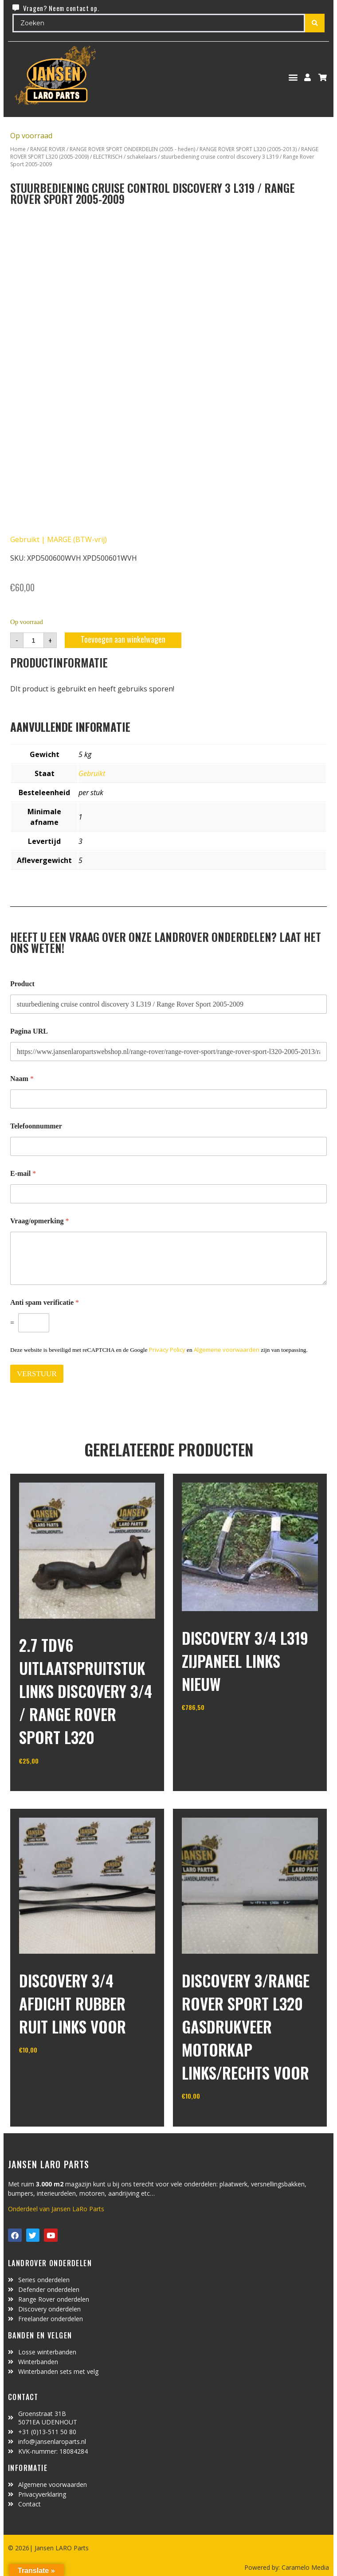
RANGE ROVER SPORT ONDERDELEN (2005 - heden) (132, 149)
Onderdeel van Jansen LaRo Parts (56, 2209)
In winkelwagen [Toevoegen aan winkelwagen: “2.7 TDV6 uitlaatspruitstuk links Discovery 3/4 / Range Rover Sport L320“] (52, 1783)
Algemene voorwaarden (226, 1350)
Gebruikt (91, 773)
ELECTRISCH (107, 156)
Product (22, 983)
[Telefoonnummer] (168, 1146)
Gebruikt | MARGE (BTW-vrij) (58, 539)
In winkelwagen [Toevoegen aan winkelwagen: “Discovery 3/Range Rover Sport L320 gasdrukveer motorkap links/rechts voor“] (215, 2118)
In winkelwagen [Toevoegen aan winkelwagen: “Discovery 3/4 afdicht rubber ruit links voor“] (52, 2072)
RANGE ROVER (47, 149)
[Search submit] (315, 23)
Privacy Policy (167, 1350)
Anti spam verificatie (44, 1302)
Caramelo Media (304, 2567)
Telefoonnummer (36, 1126)
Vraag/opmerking (39, 1221)
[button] (293, 77)
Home (18, 149)
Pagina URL (29, 1031)
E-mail (23, 1173)
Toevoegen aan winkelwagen (123, 639)
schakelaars (142, 156)
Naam (22, 1078)
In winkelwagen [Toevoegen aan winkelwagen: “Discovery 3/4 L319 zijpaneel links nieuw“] (215, 1730)
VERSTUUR (37, 1374)
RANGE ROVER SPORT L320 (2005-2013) (248, 149)
